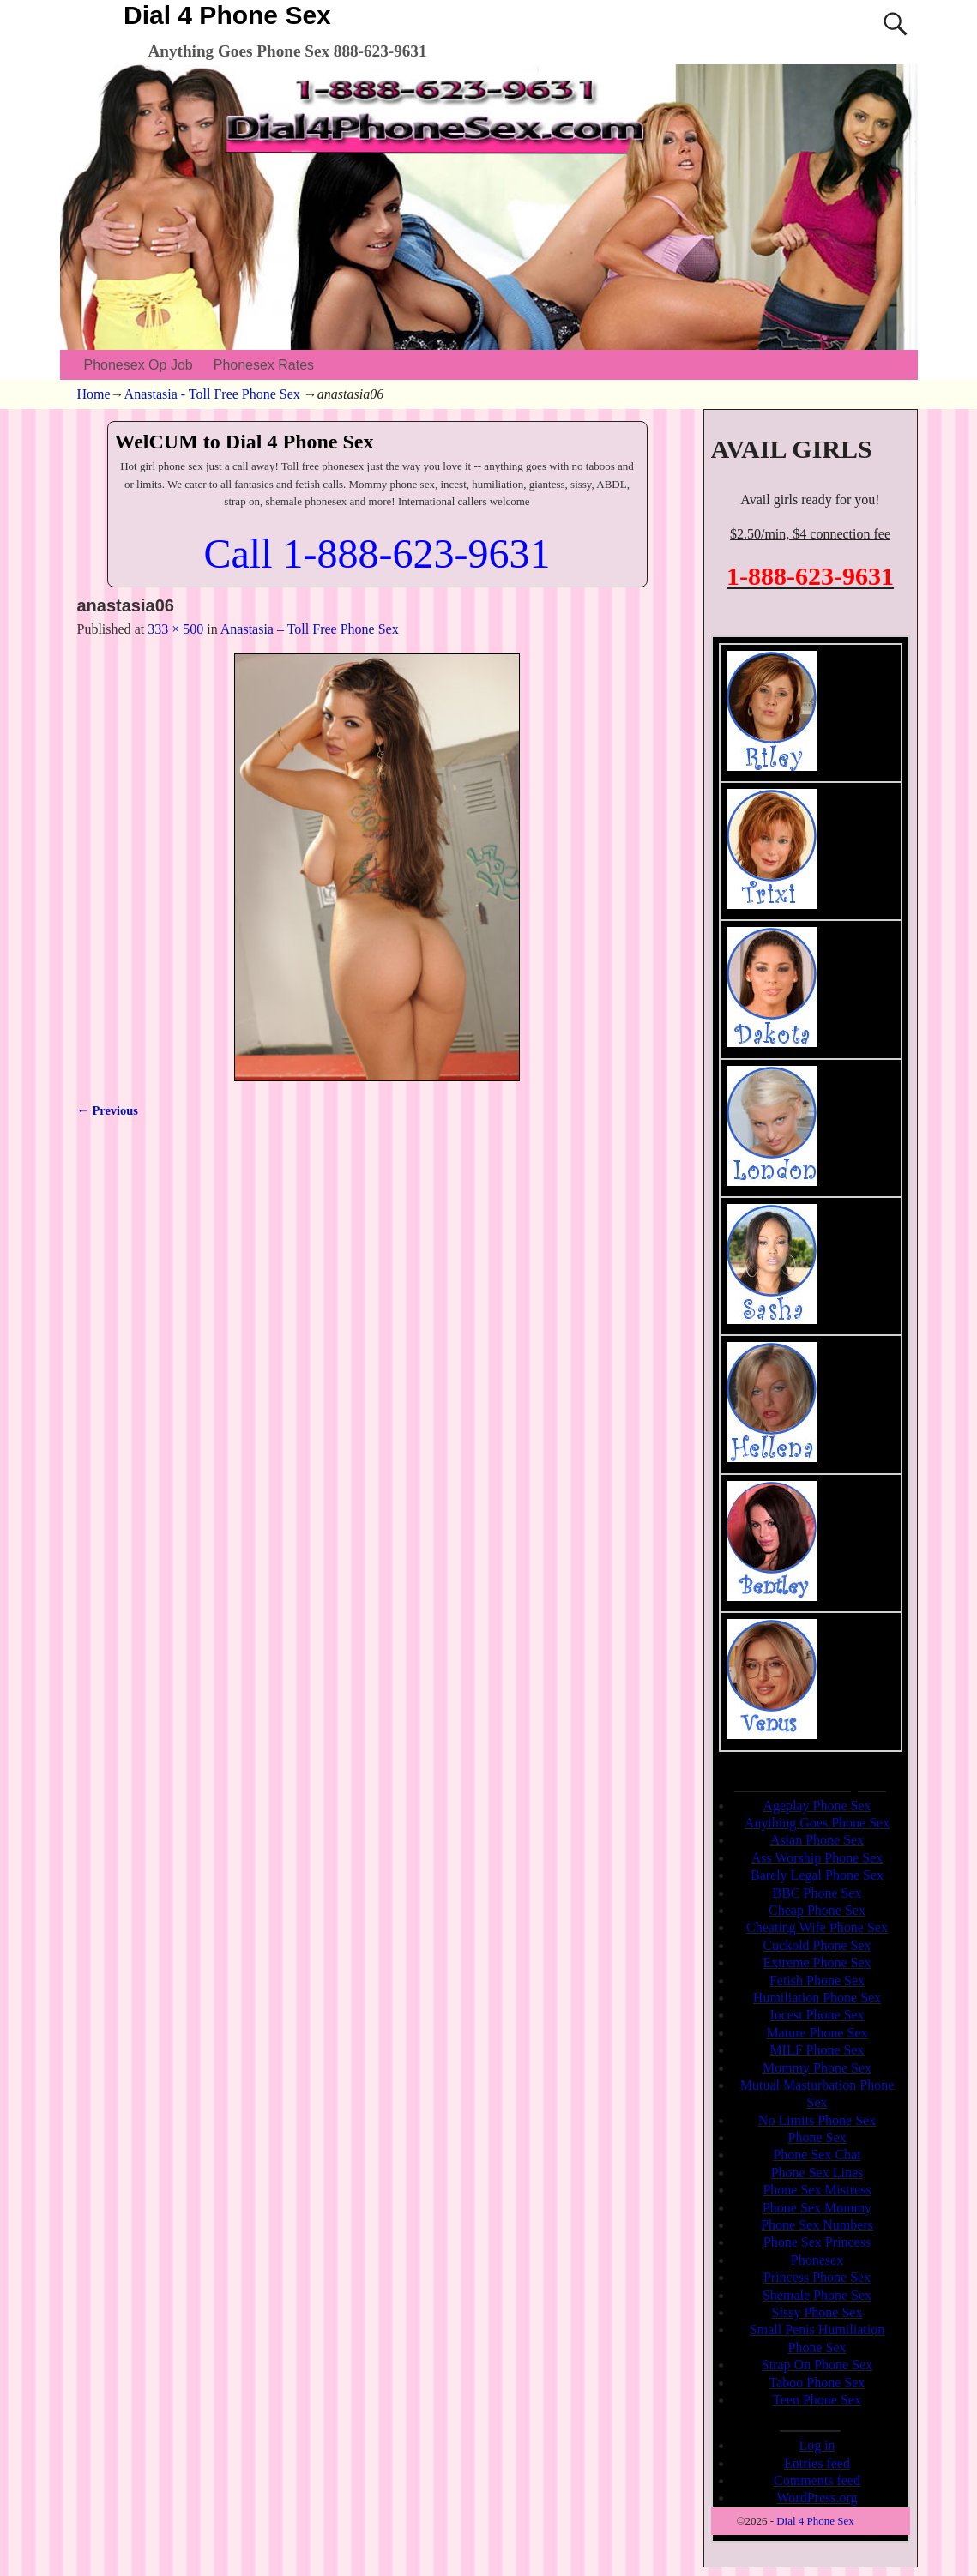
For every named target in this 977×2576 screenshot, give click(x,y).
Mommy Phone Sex (817, 2068)
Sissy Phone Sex (817, 2312)
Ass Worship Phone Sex (817, 1858)
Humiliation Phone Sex (817, 1997)
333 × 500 (175, 629)
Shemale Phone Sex (817, 2295)
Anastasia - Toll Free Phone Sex (212, 394)
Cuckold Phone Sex (817, 1945)
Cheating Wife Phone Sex (817, 1927)
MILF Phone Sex (816, 2050)
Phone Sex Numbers (817, 2225)
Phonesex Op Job (138, 365)
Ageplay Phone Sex (817, 1805)
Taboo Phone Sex (817, 2382)
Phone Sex (817, 2137)
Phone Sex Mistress (817, 2189)
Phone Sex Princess (817, 2242)
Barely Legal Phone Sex (817, 1875)
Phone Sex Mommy (817, 2207)
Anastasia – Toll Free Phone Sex (309, 629)
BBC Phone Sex (816, 1893)
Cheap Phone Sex (817, 1910)
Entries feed (817, 2463)
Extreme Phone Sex (817, 1962)
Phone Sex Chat (816, 2154)
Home (94, 394)
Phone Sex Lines (817, 2172)
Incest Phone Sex (816, 2014)
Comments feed (817, 2480)
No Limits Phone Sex (817, 2120)
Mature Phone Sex (816, 2032)
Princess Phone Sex (817, 2277)
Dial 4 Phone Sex (227, 15)
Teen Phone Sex (817, 2399)
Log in (817, 2445)
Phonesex (817, 2260)
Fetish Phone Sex (817, 1980)
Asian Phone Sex (817, 1840)
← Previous (107, 1110)
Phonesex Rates (264, 365)
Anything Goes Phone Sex (817, 1822)
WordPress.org (817, 2497)
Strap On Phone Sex (817, 2364)
